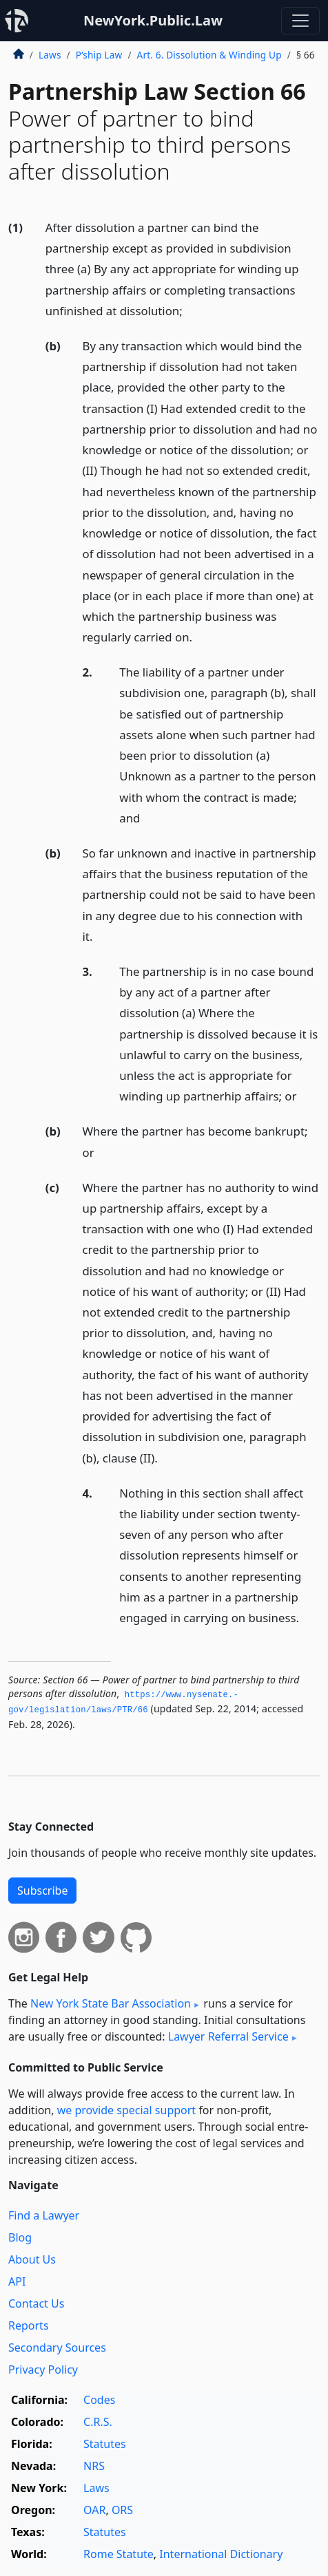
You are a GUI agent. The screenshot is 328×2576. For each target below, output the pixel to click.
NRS (94, 2465)
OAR (94, 2510)
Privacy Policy (43, 2369)
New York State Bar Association (110, 2003)
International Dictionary (221, 2554)
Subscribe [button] (42, 1890)
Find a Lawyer (43, 2215)
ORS (122, 2510)
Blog (20, 2237)
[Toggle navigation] (300, 20)
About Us (32, 2259)
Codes (99, 2399)
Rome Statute (118, 2554)
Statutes (104, 2443)
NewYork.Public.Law (153, 20)
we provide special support (126, 2110)
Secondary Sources (57, 2347)
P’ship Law (99, 54)
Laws (50, 54)
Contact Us (36, 2303)
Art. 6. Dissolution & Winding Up (209, 54)
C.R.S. (97, 2421)
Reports (28, 2325)
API (16, 2281)
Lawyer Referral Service (228, 2036)
